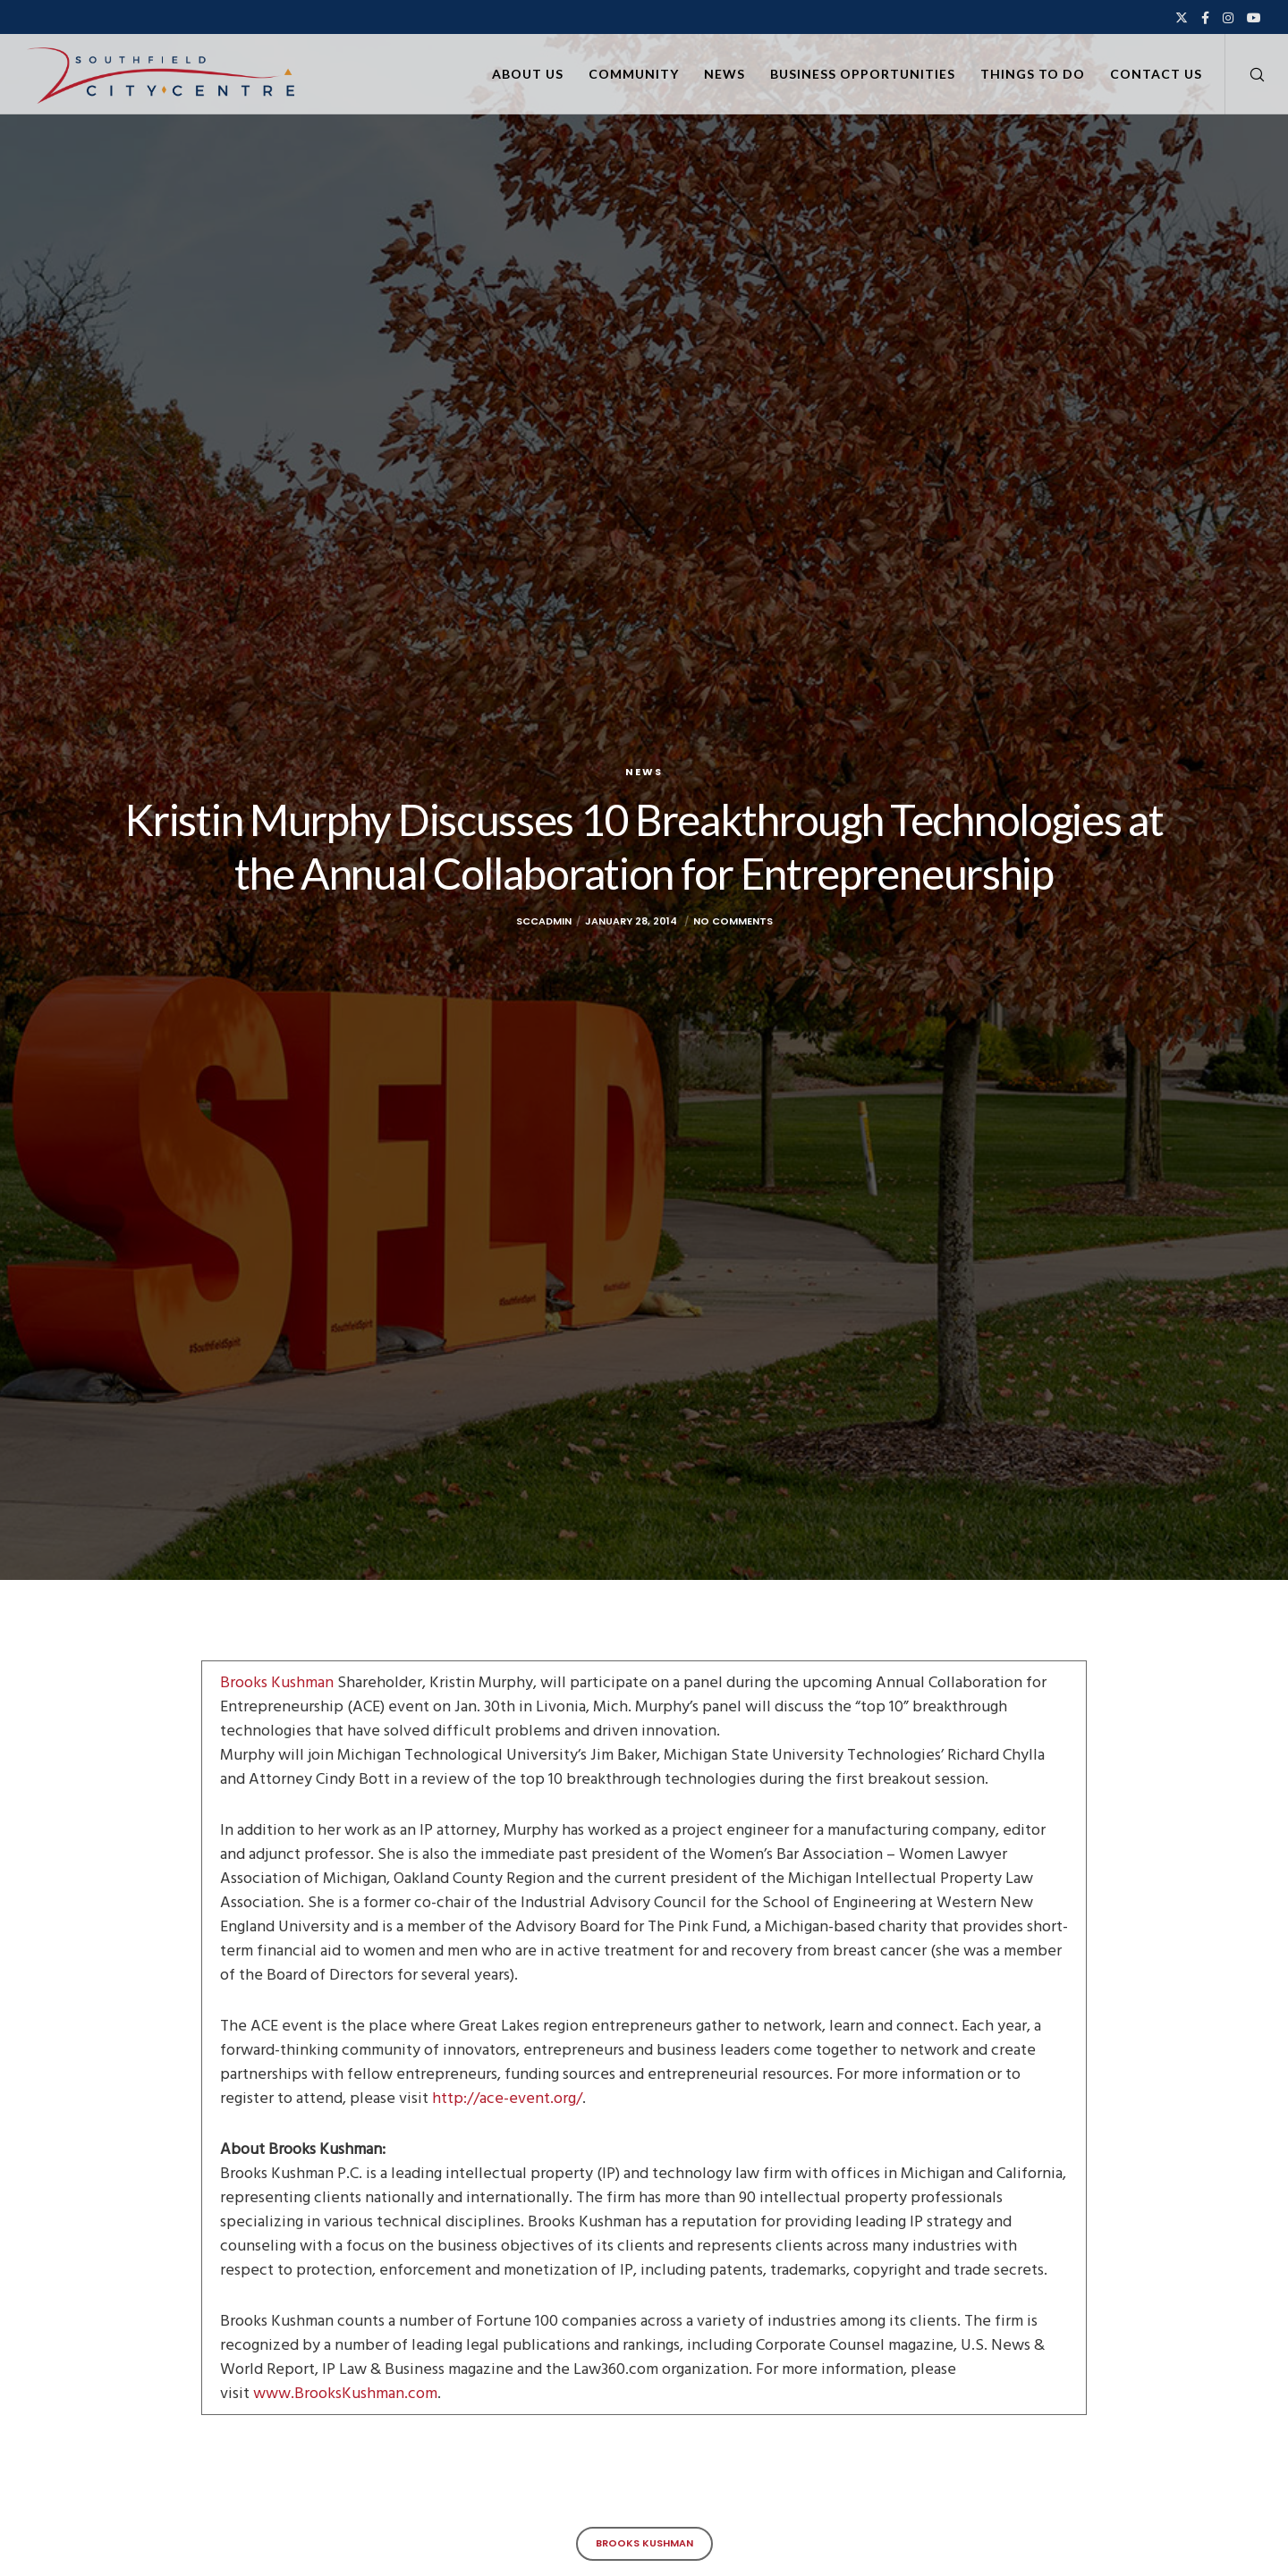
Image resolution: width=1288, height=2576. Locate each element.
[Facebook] (1205, 18)
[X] (1181, 18)
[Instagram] (1228, 18)
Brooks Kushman (278, 1682)
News (644, 771)
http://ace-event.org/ (507, 2098)
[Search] (1245, 74)
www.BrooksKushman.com (345, 2393)
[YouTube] (1254, 18)
